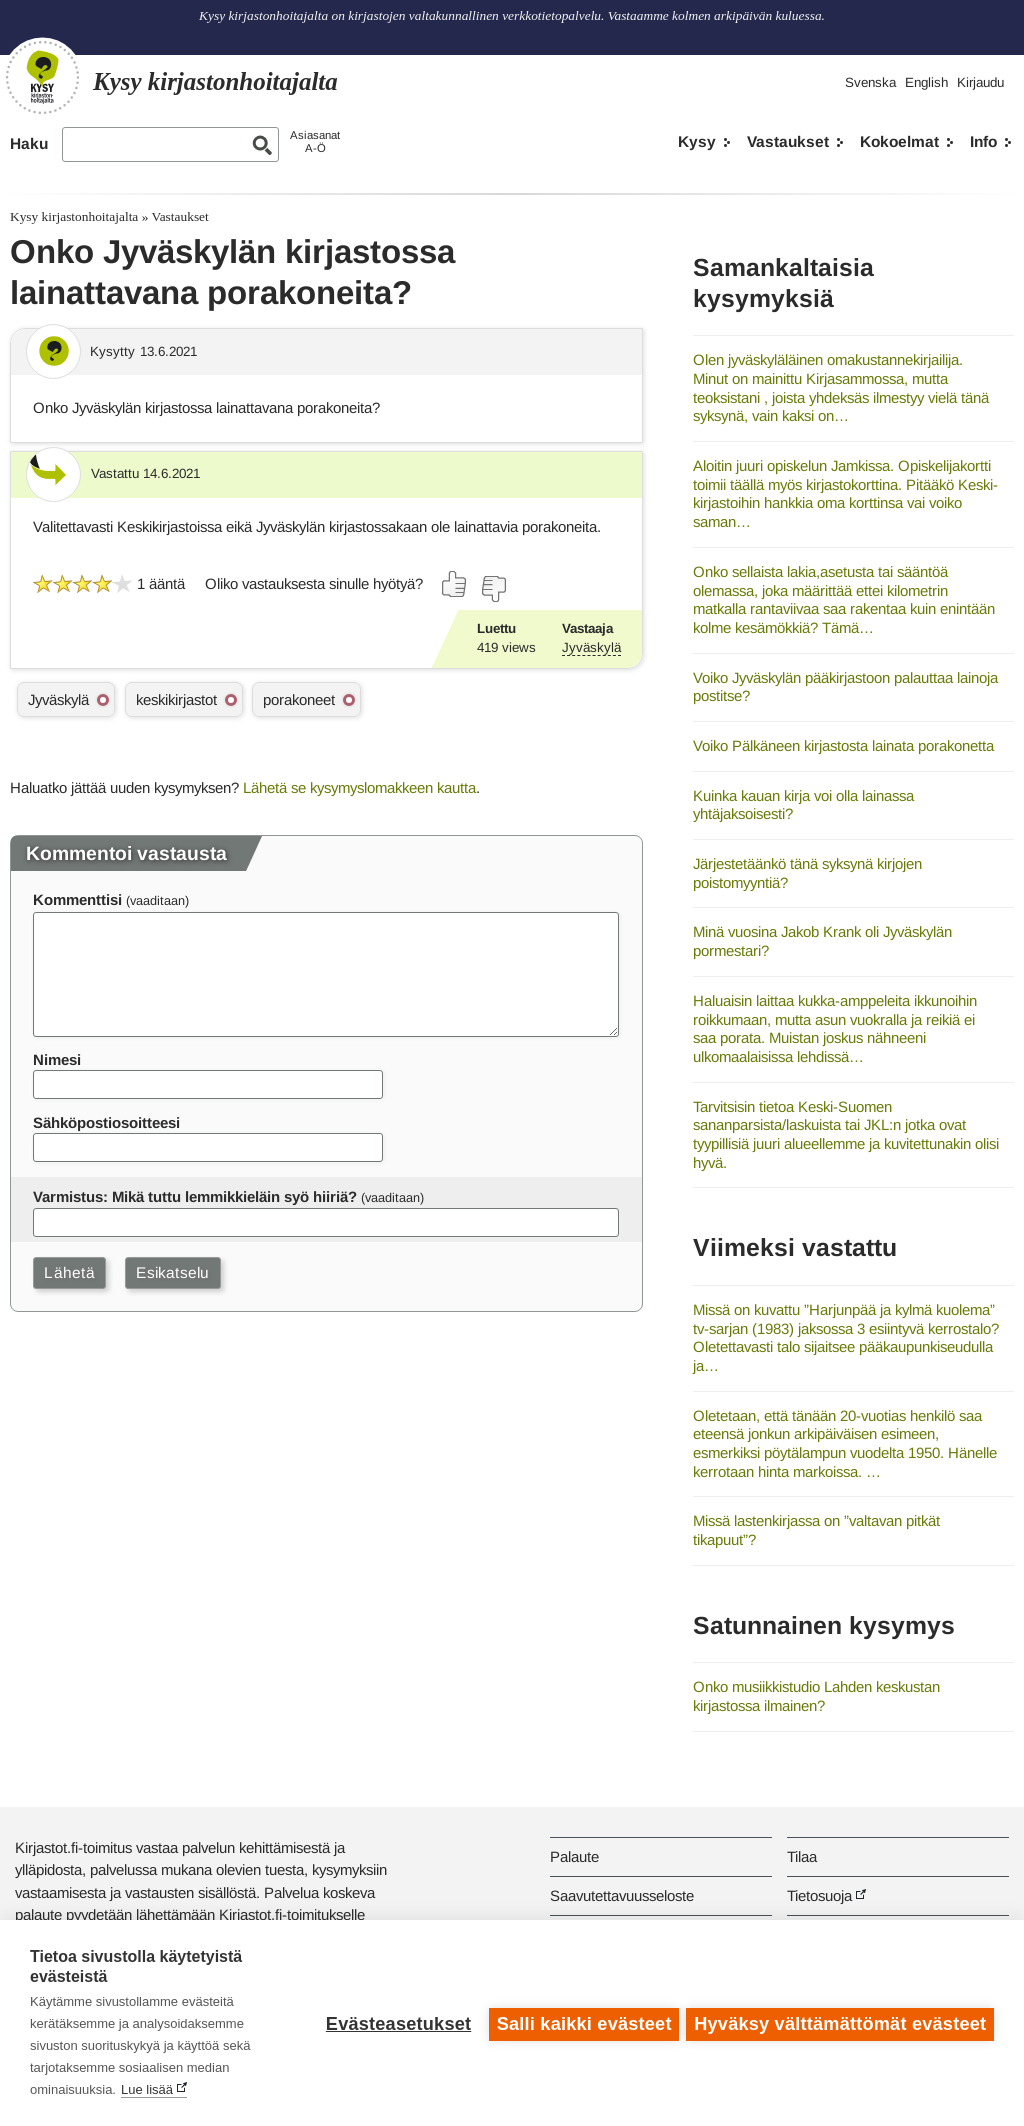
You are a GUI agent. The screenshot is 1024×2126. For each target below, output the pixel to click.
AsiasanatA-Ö (315, 141)
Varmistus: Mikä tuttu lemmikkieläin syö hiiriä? (195, 1196)
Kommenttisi (77, 899)
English (926, 82)
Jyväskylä (591, 647)
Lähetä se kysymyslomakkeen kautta (359, 787)
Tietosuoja (819, 1895)
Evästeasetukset (395, 2023)
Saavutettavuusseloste (622, 1895)
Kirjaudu (980, 82)
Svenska (870, 82)
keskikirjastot (176, 699)
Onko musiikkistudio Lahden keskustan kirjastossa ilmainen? (816, 1696)
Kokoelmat (899, 141)
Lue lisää (147, 2089)
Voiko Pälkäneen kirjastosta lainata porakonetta (843, 745)
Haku (29, 143)
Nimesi (57, 1059)
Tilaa (802, 1856)
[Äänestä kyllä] (455, 584)
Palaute (574, 1856)
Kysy (697, 141)
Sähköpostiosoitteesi (106, 1122)
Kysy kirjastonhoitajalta (74, 216)
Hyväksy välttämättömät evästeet (840, 2023)
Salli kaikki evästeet (581, 2023)
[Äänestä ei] (493, 589)
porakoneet (299, 699)
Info (983, 141)
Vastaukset (788, 141)
